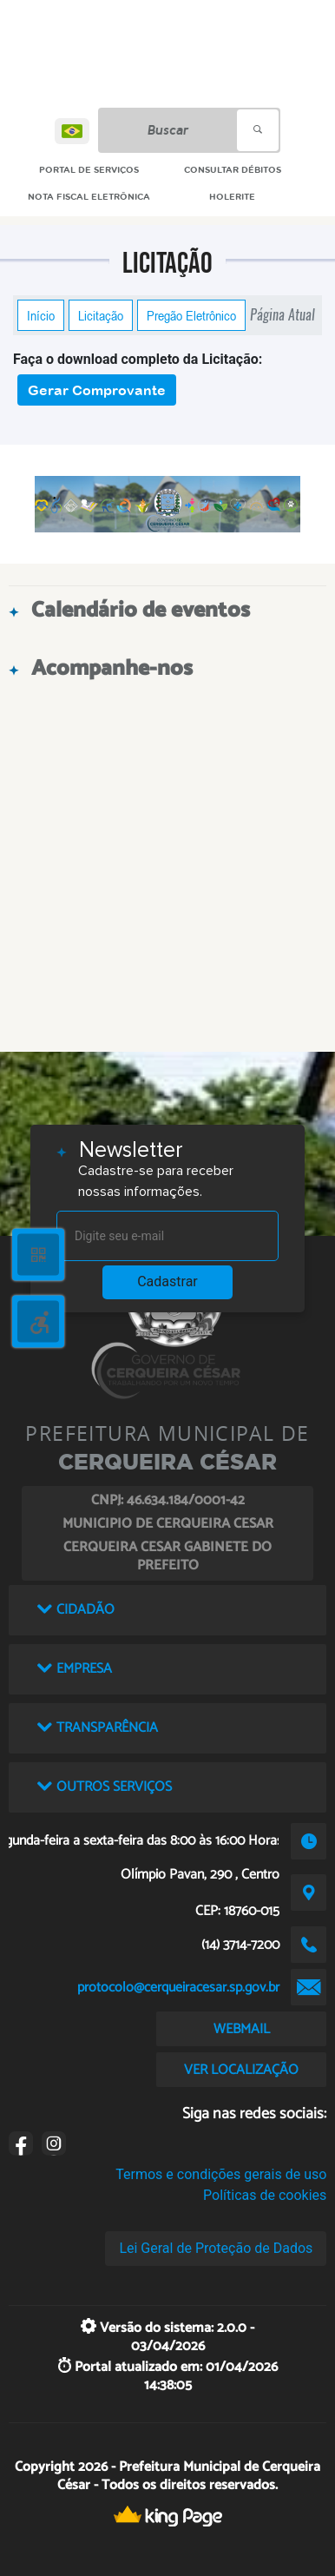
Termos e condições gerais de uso (220, 2174)
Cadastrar (167, 1281)
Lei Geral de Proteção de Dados (215, 2248)
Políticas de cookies (264, 2195)
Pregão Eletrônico (191, 315)
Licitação (100, 315)
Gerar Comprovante (97, 390)
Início (41, 315)
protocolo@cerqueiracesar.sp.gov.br (178, 1987)
